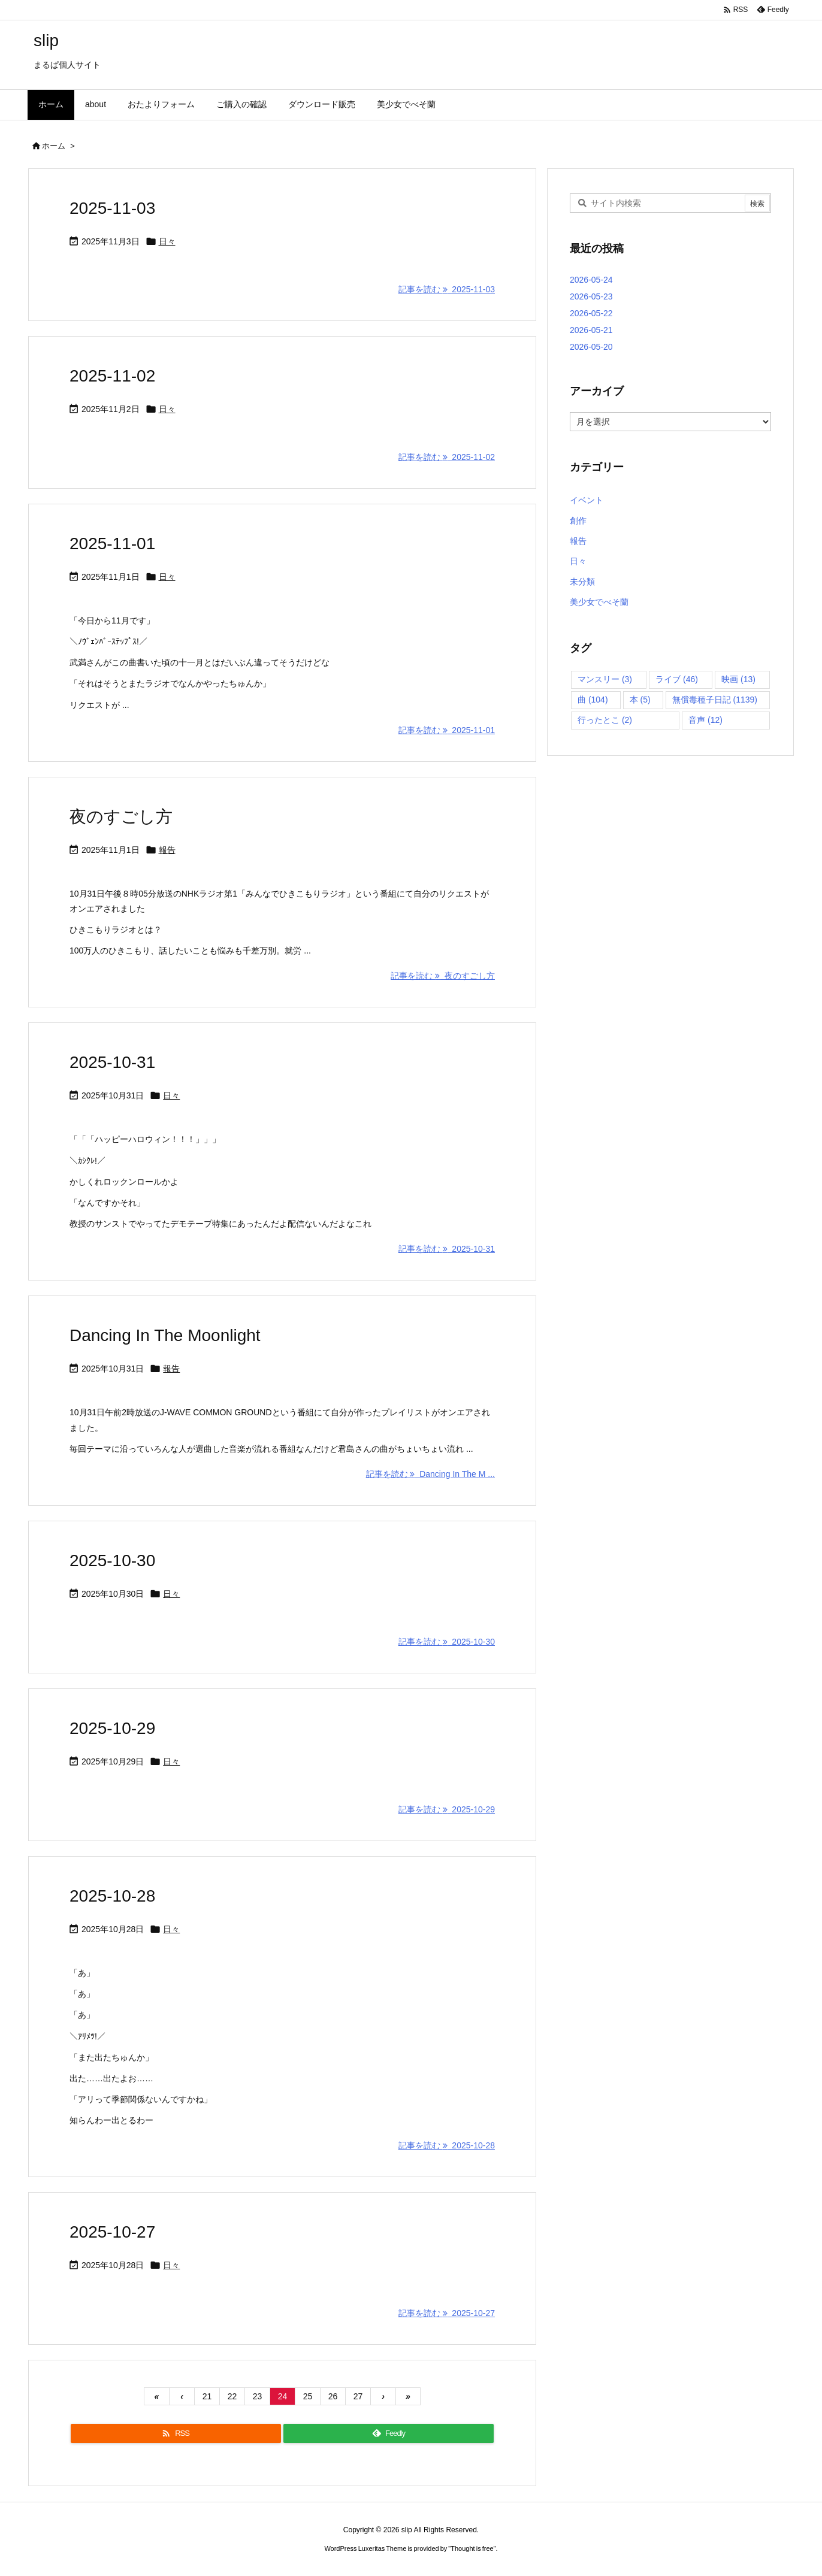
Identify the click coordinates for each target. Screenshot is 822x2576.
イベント (586, 500)
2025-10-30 (112, 1560)
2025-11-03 (112, 208)
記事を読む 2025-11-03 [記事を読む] (446, 289)
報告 (167, 850)
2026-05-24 (591, 279)
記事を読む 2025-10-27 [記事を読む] (446, 2313)
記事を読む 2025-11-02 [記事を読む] (446, 457)
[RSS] (176, 2433)
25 (308, 2396)
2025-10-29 (112, 1728)
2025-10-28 (112, 1896)
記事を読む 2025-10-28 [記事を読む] (446, 2145)
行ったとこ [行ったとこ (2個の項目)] (605, 720)
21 (207, 2396)
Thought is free (472, 2548)
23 (257, 2396)
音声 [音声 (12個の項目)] (705, 720)
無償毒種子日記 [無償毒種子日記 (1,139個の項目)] (714, 699)
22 (232, 2396)
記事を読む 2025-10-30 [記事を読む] (446, 1641)
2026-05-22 (591, 313)
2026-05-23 (591, 296)
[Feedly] (388, 2433)
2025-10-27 (112, 2232)
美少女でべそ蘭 (599, 602)
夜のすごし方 (121, 816)
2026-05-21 (591, 330)
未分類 (582, 581)
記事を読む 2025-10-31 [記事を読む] (446, 1249)
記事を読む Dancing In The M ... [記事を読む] (430, 1474)
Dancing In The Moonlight (165, 1335)
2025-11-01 (112, 543)
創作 (578, 520)
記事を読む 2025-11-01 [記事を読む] (446, 730)
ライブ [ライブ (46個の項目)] (676, 679)
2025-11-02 (112, 376)
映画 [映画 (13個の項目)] (738, 679)
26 (333, 2396)
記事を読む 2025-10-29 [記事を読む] (446, 1809)
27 (358, 2396)
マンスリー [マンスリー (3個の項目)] (605, 679)
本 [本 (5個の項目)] (640, 699)
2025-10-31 (112, 1062)
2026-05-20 (591, 347)
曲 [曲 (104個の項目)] (593, 699)
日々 (167, 241)
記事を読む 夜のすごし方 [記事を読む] (443, 975)
